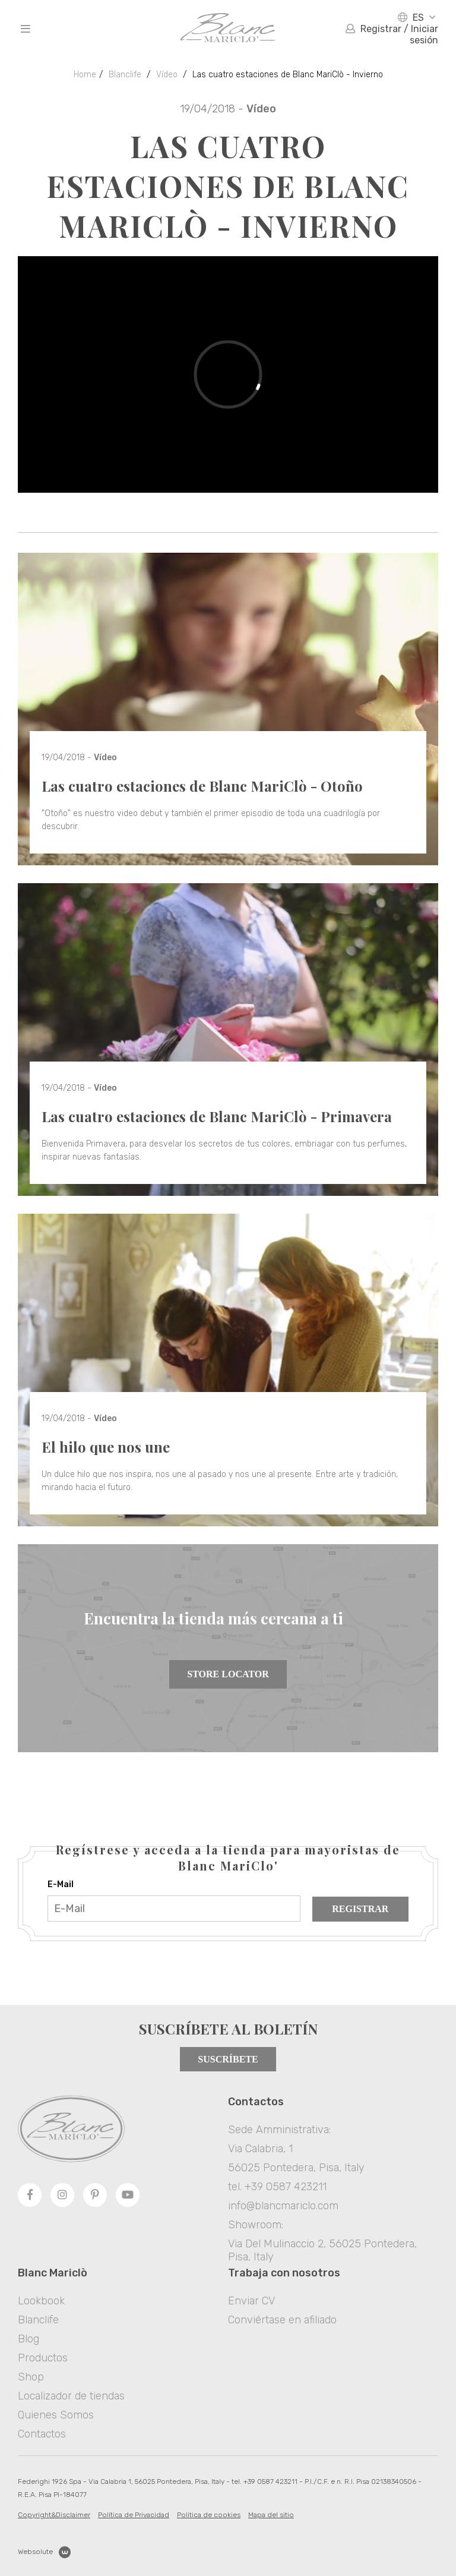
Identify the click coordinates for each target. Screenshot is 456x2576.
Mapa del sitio (271, 2515)
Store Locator (227, 1674)
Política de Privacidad (133, 2515)
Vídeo (167, 75)
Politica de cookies (208, 2515)
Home (85, 75)
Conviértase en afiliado (282, 2319)
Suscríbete (228, 2059)
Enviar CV (251, 2300)
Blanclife (125, 75)
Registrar (360, 1909)
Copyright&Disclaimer (54, 2515)
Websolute (44, 2552)
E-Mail (61, 1884)
